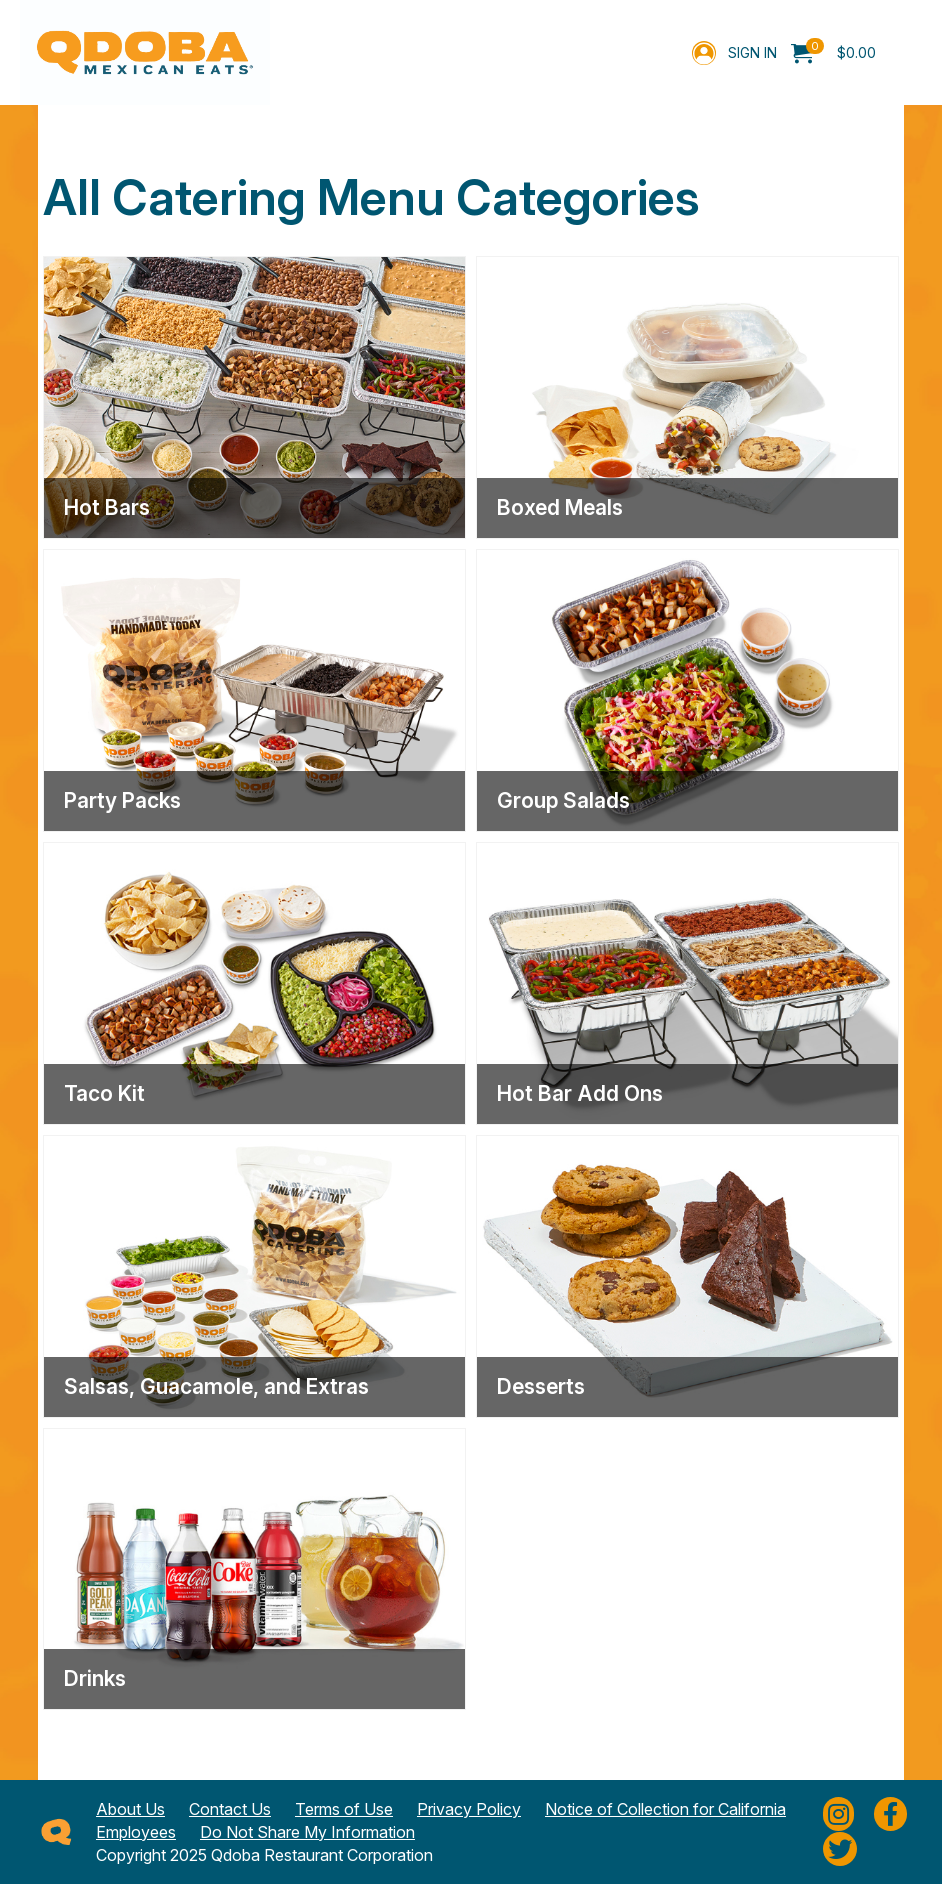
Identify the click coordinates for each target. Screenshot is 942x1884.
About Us (130, 1809)
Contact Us (230, 1809)
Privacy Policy (469, 1809)
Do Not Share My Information (307, 1832)
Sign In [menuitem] (752, 52)
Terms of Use (344, 1809)
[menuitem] (833, 53)
